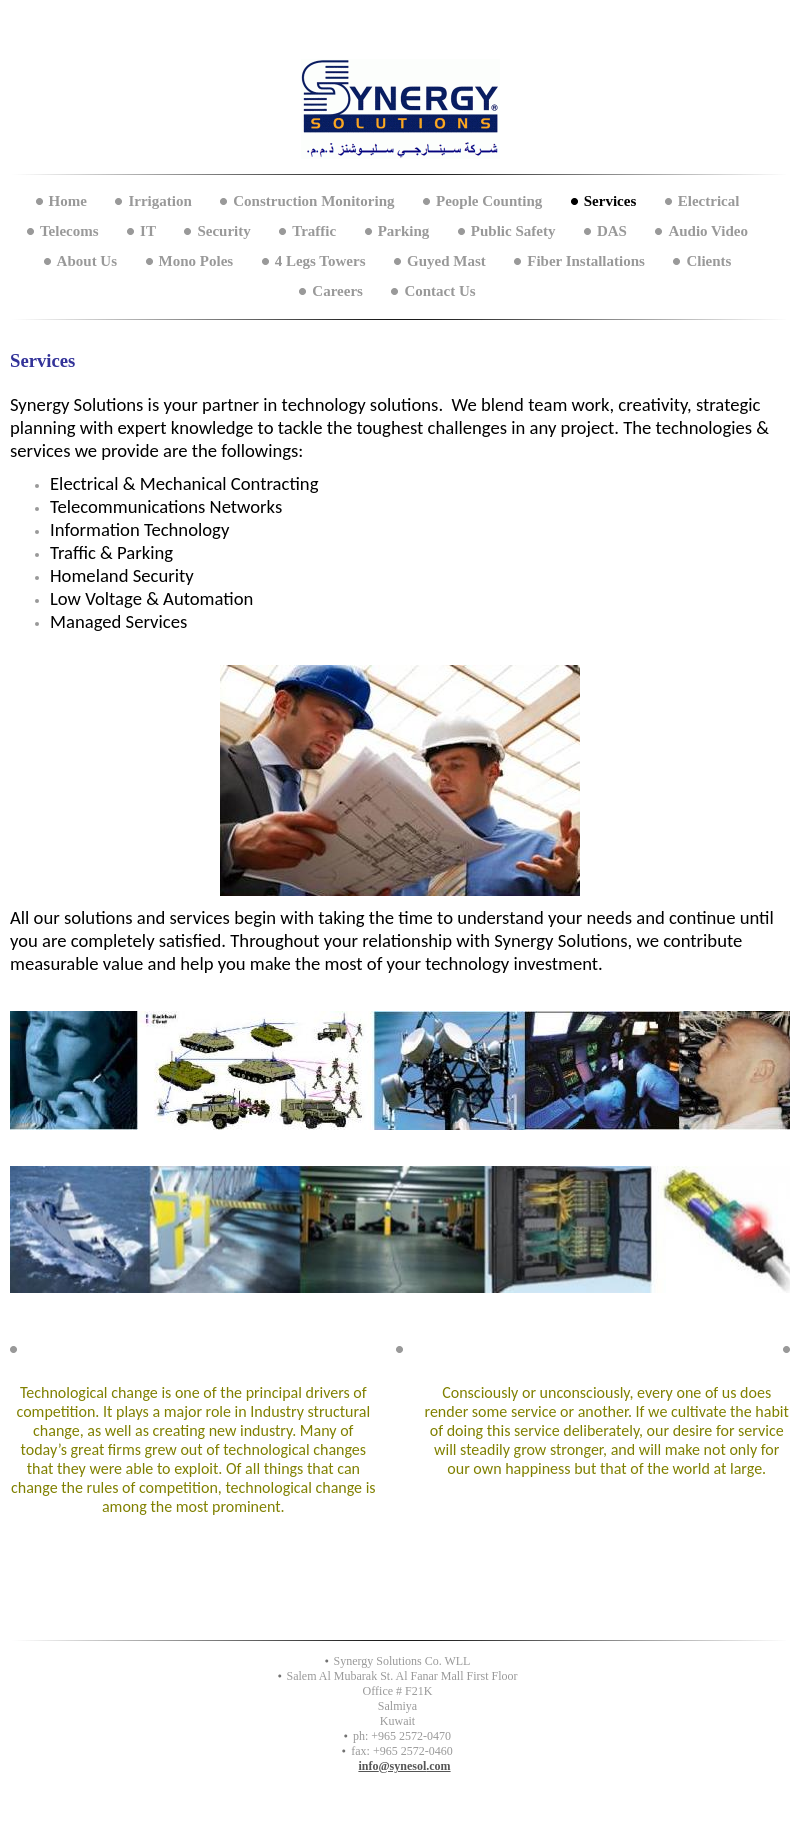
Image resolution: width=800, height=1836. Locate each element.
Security (223, 231)
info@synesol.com (404, 1766)
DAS (612, 231)
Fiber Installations (586, 261)
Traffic (314, 231)
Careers (337, 291)
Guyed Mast (446, 261)
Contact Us (439, 291)
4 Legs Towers (320, 261)
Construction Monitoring (313, 201)
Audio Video (708, 231)
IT (148, 231)
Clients (708, 261)
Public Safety (513, 231)
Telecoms (69, 231)
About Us (87, 261)
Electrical (709, 201)
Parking (404, 231)
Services (610, 201)
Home (68, 201)
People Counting (489, 201)
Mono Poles (196, 261)
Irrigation (159, 201)
